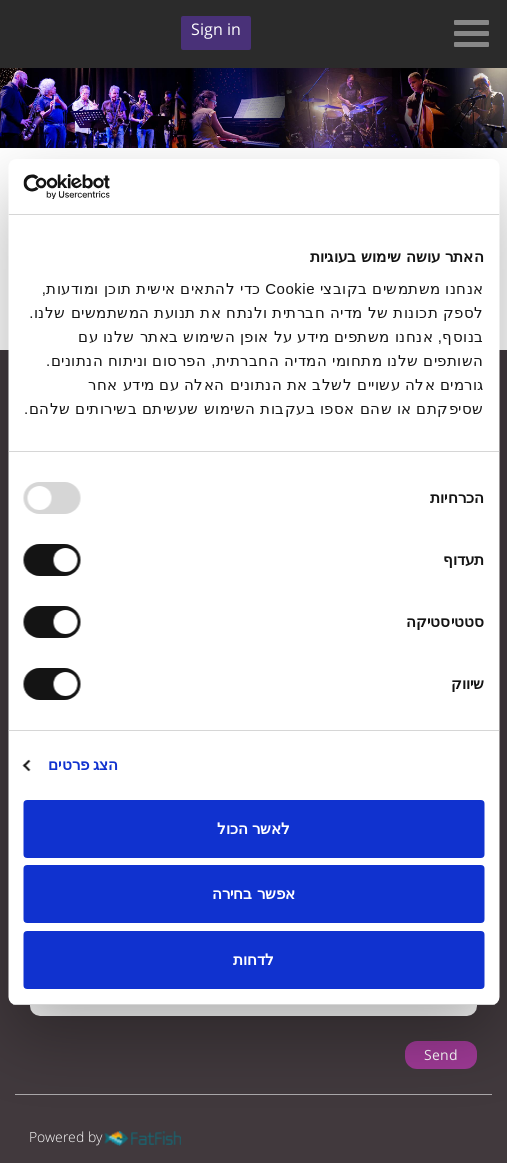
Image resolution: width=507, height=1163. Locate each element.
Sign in (216, 29)
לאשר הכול (253, 828)
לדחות (253, 959)
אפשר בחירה (253, 893)
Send (441, 1054)
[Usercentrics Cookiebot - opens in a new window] (110, 187)
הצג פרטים (83, 764)
